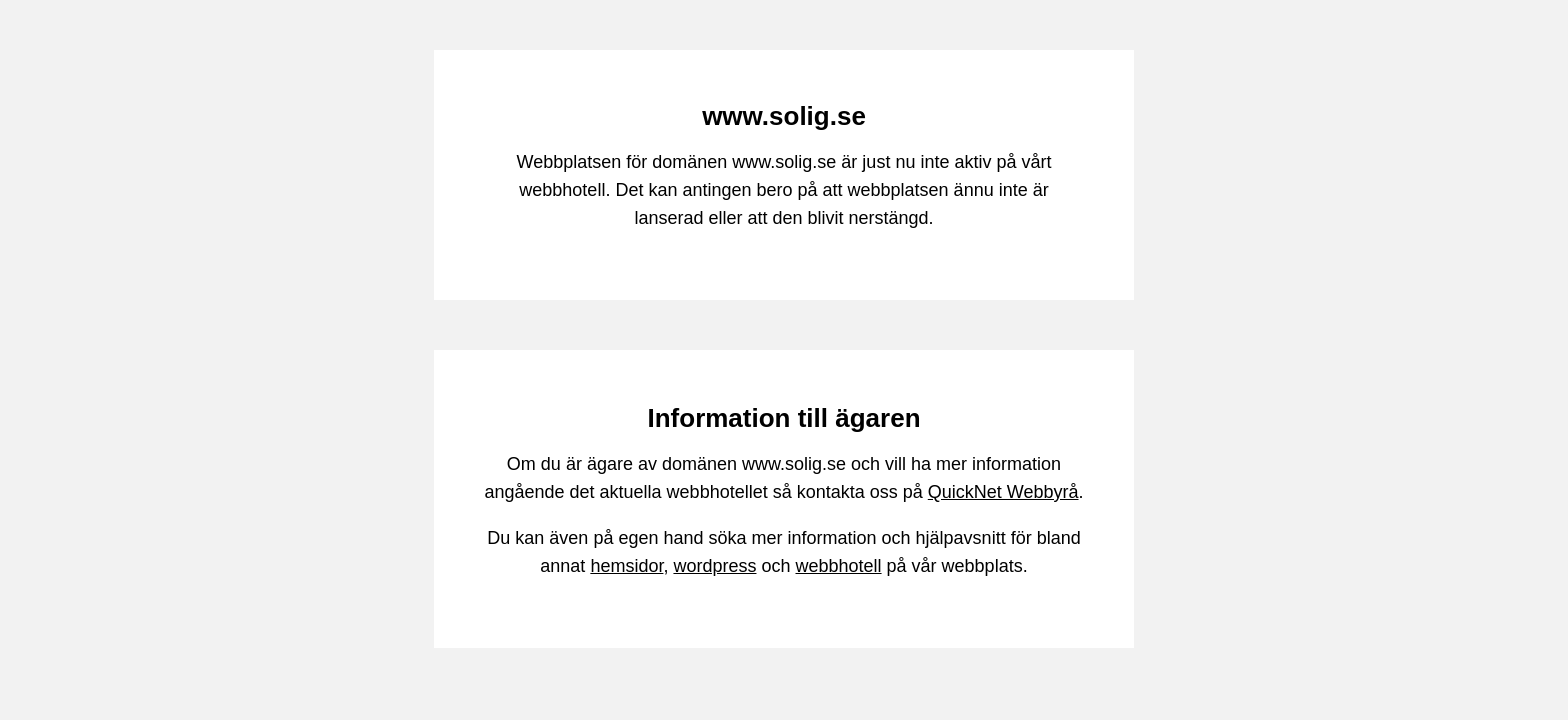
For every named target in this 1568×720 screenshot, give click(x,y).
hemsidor (626, 566)
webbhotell (839, 566)
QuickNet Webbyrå (1003, 492)
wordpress (714, 566)
